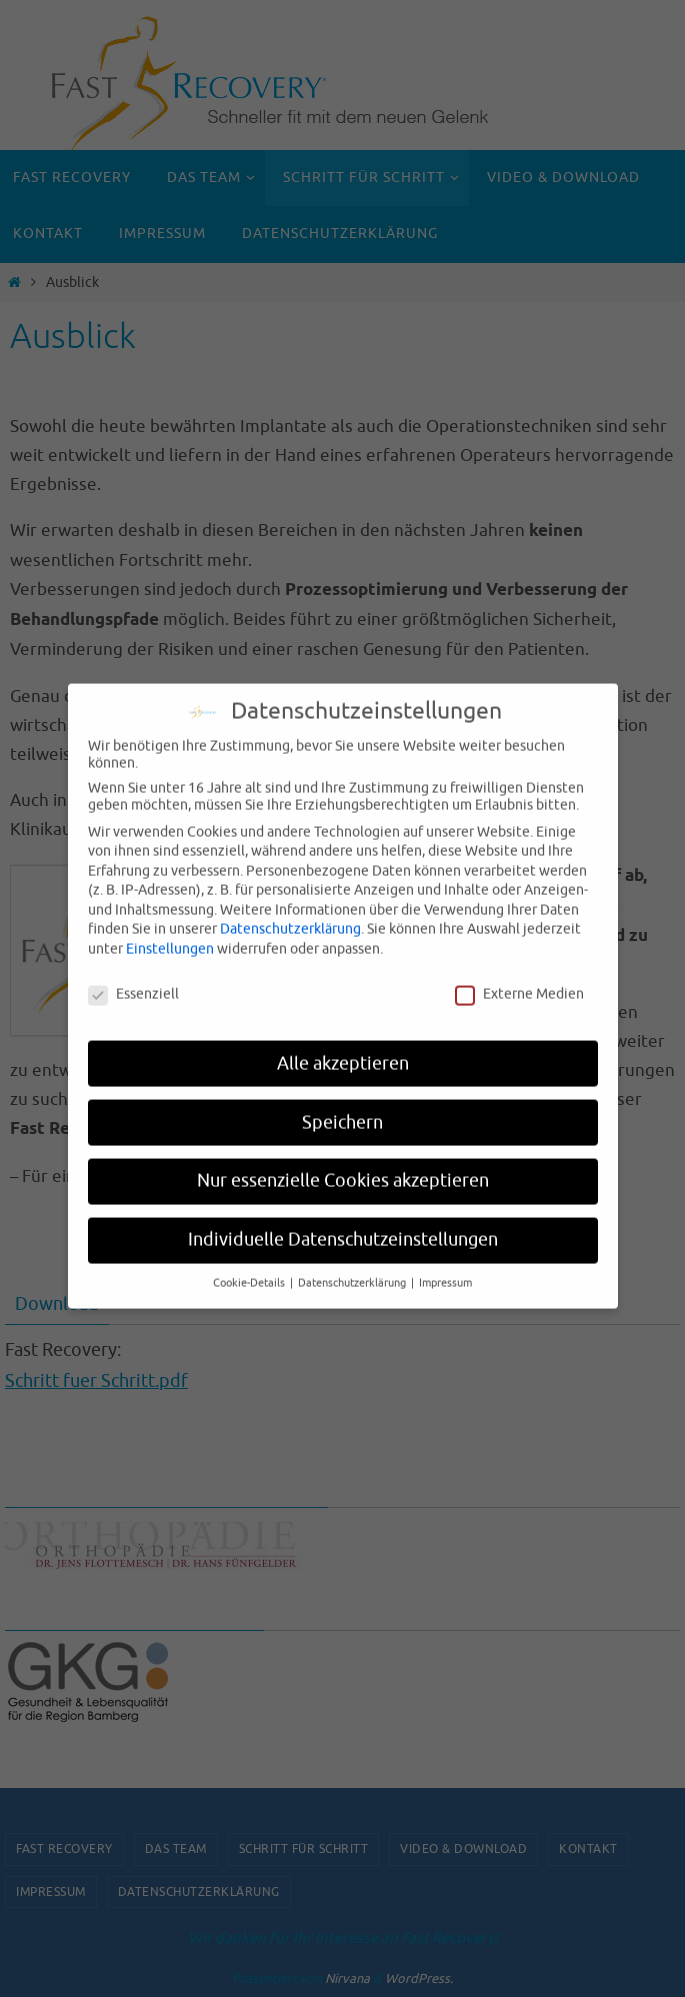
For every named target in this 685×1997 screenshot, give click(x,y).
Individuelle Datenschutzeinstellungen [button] (343, 1221)
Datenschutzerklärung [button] (353, 1264)
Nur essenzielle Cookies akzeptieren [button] (343, 1162)
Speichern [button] (342, 1103)
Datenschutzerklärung (290, 910)
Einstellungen (170, 930)
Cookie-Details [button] (250, 1264)
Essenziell (133, 975)
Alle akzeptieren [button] (343, 1044)
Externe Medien (519, 975)
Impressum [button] (445, 1264)
